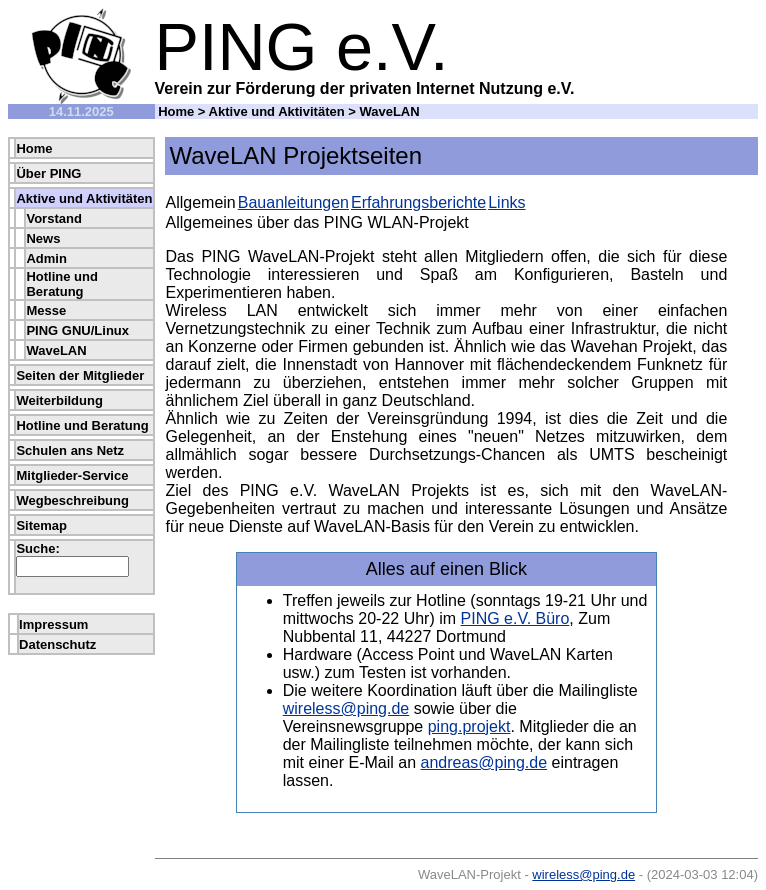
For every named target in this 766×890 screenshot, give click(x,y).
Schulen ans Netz (70, 450)
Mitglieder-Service (72, 475)
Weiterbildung (59, 400)
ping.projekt (469, 726)
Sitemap (41, 525)
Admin (46, 258)
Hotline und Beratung (62, 284)
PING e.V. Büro (515, 618)
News (43, 238)
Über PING (48, 173)
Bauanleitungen (293, 202)
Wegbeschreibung (72, 500)
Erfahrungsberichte (418, 202)
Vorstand (53, 218)
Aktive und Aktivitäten (277, 111)
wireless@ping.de (346, 708)
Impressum (53, 624)
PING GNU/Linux (77, 330)
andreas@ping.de (484, 762)
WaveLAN (56, 350)
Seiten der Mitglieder (80, 375)
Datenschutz (57, 644)
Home (176, 111)
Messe (46, 310)
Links (506, 202)
